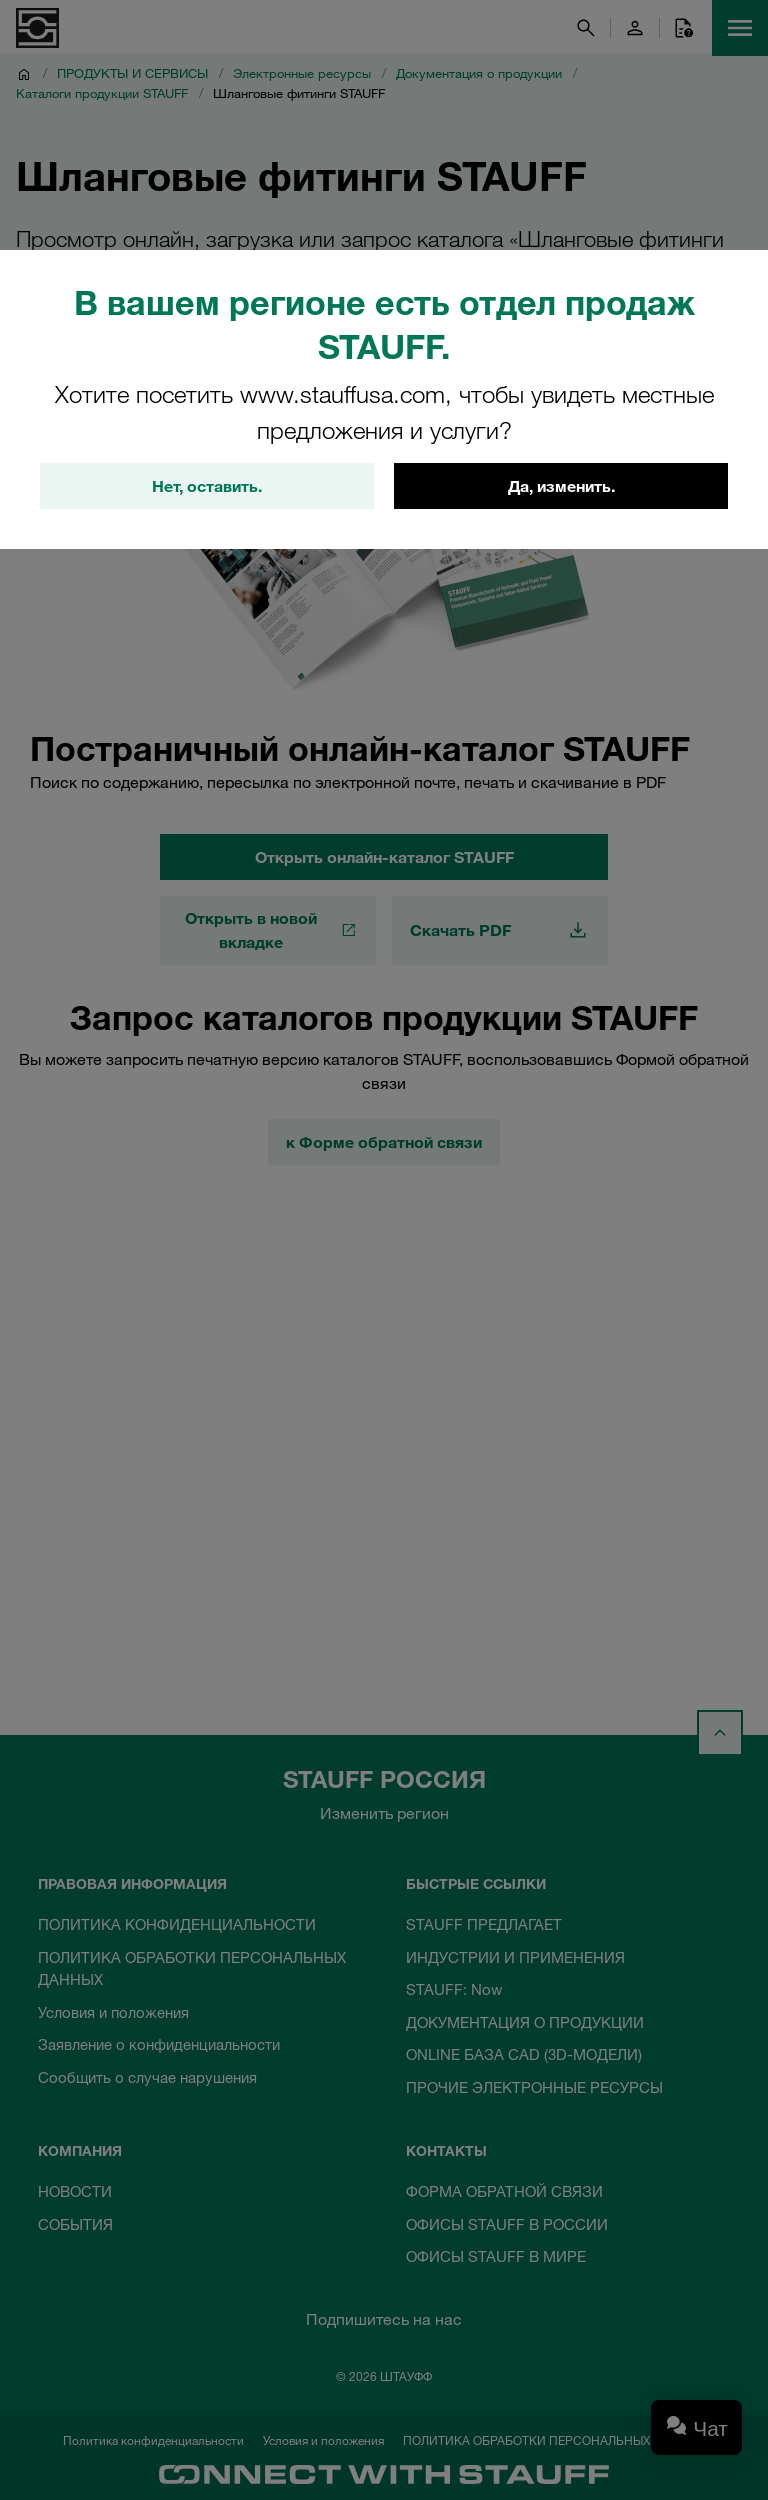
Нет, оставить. (207, 487)
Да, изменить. (561, 487)
